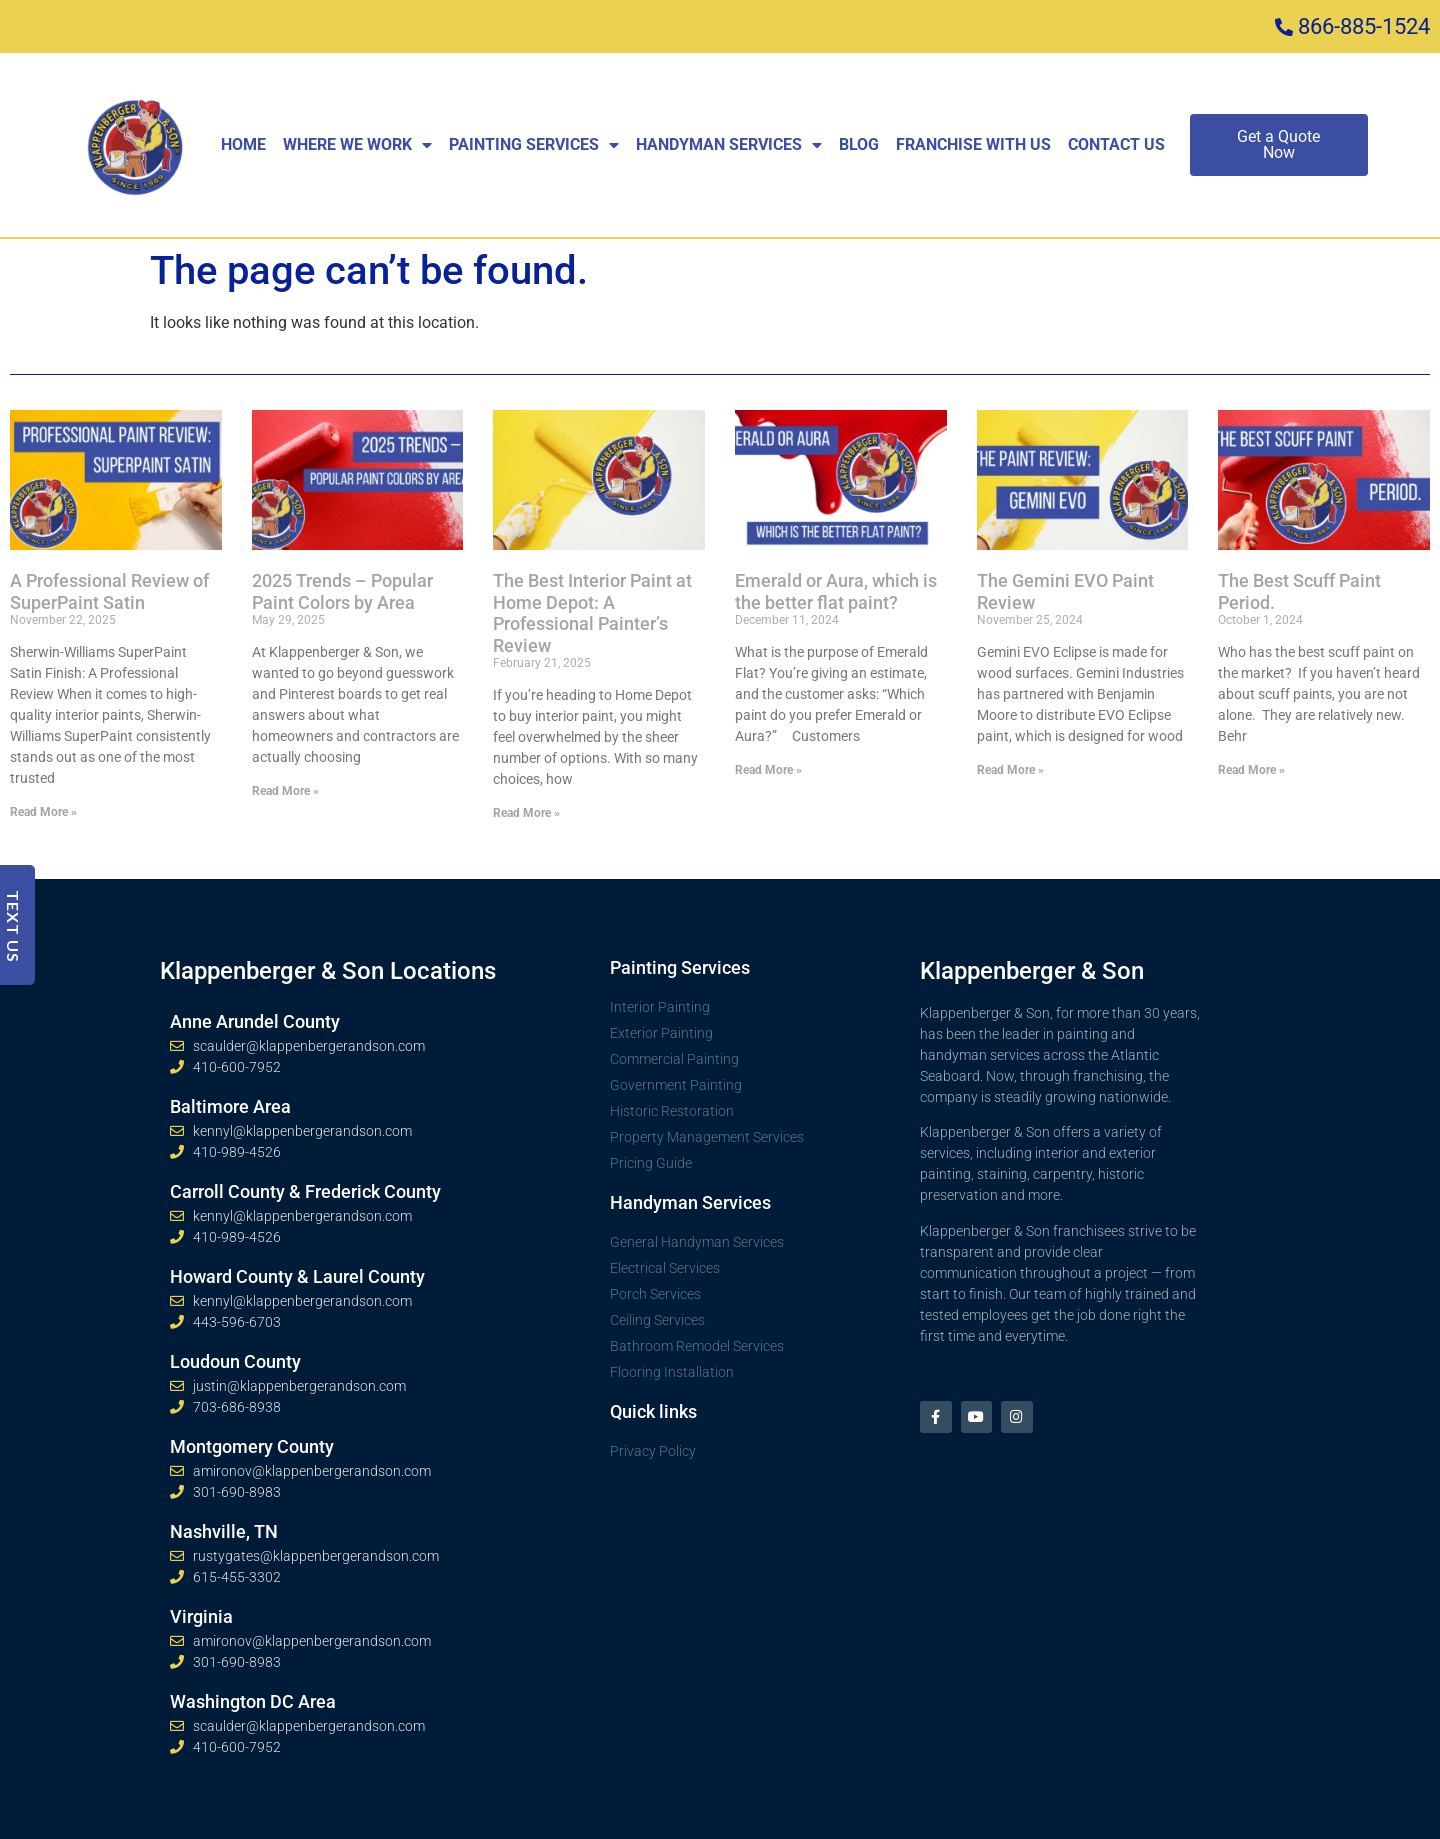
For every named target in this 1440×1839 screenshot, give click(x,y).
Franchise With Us (973, 144)
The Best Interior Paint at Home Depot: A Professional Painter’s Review (592, 613)
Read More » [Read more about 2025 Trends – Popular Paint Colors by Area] (285, 791)
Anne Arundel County (255, 1021)
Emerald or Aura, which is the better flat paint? (836, 591)
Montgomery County (252, 1446)
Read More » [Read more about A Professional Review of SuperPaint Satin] (43, 812)
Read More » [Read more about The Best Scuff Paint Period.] (1251, 770)
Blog (859, 144)
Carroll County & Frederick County (305, 1191)
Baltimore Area (230, 1106)
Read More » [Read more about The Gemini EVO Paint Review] (1010, 770)
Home (243, 144)
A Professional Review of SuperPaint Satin (109, 591)
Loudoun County (235, 1361)
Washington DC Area (253, 1701)
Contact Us (1116, 144)
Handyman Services (729, 145)
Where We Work (357, 145)
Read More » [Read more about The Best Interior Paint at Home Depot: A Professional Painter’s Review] (526, 813)
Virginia (201, 1616)
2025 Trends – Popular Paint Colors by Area (342, 591)
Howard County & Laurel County (297, 1276)
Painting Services (534, 145)
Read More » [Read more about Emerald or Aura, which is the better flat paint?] (768, 770)
